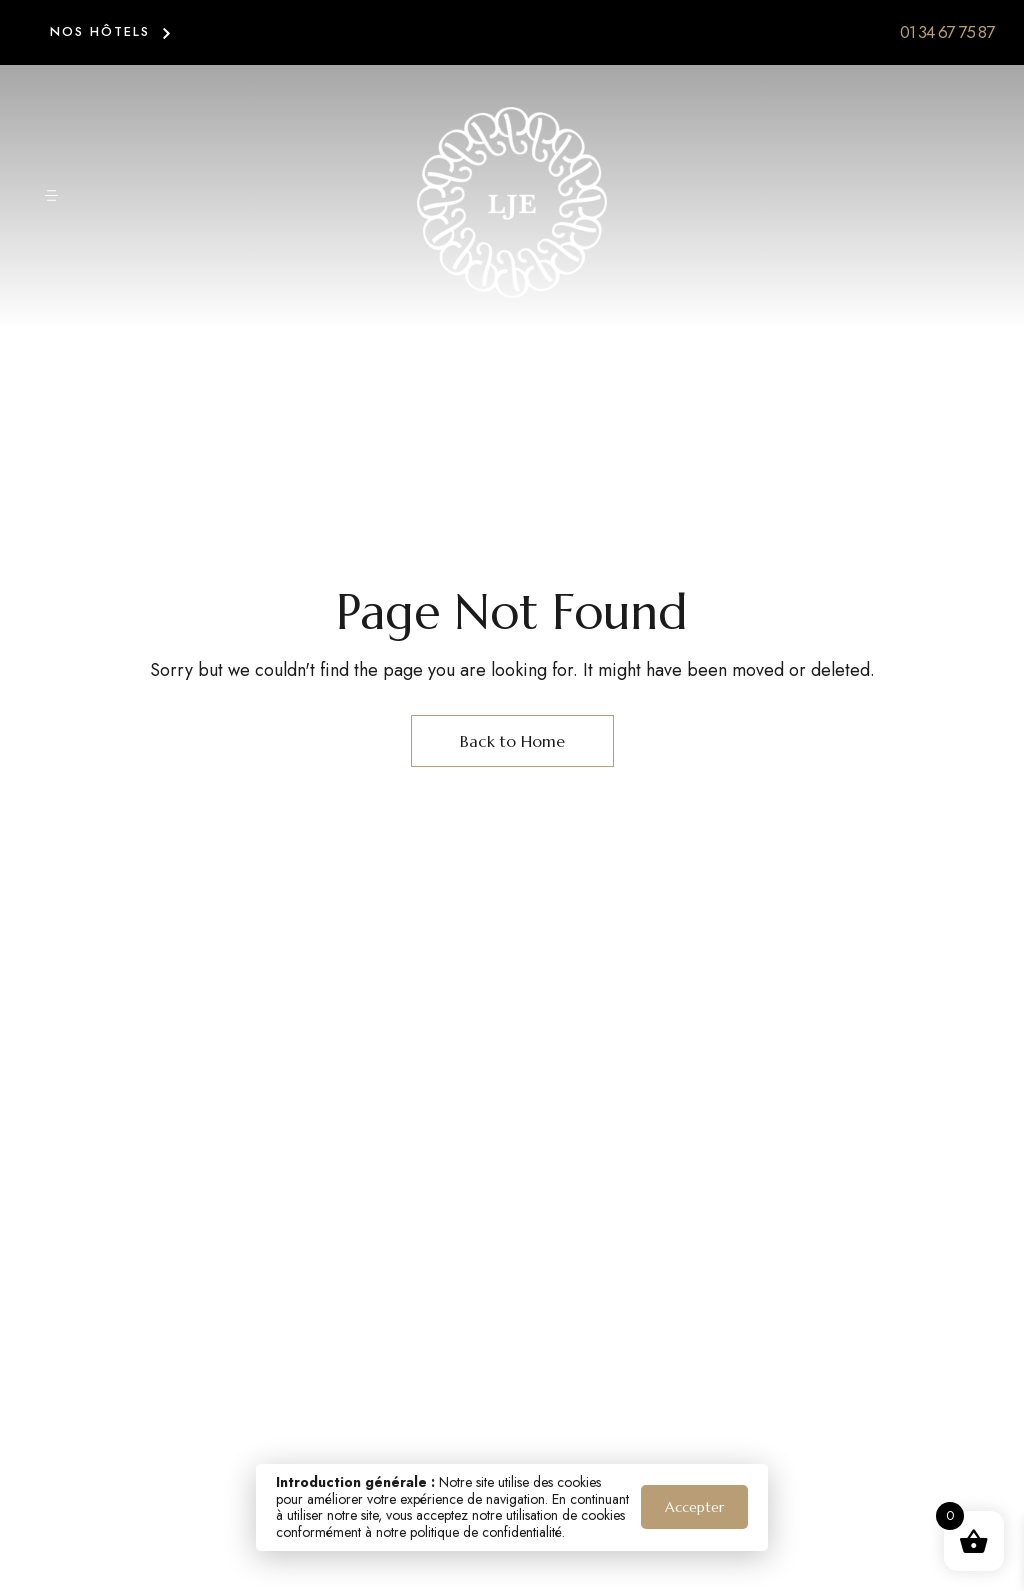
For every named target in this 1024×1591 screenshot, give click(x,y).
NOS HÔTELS (100, 31)
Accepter (694, 1507)
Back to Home (512, 741)
